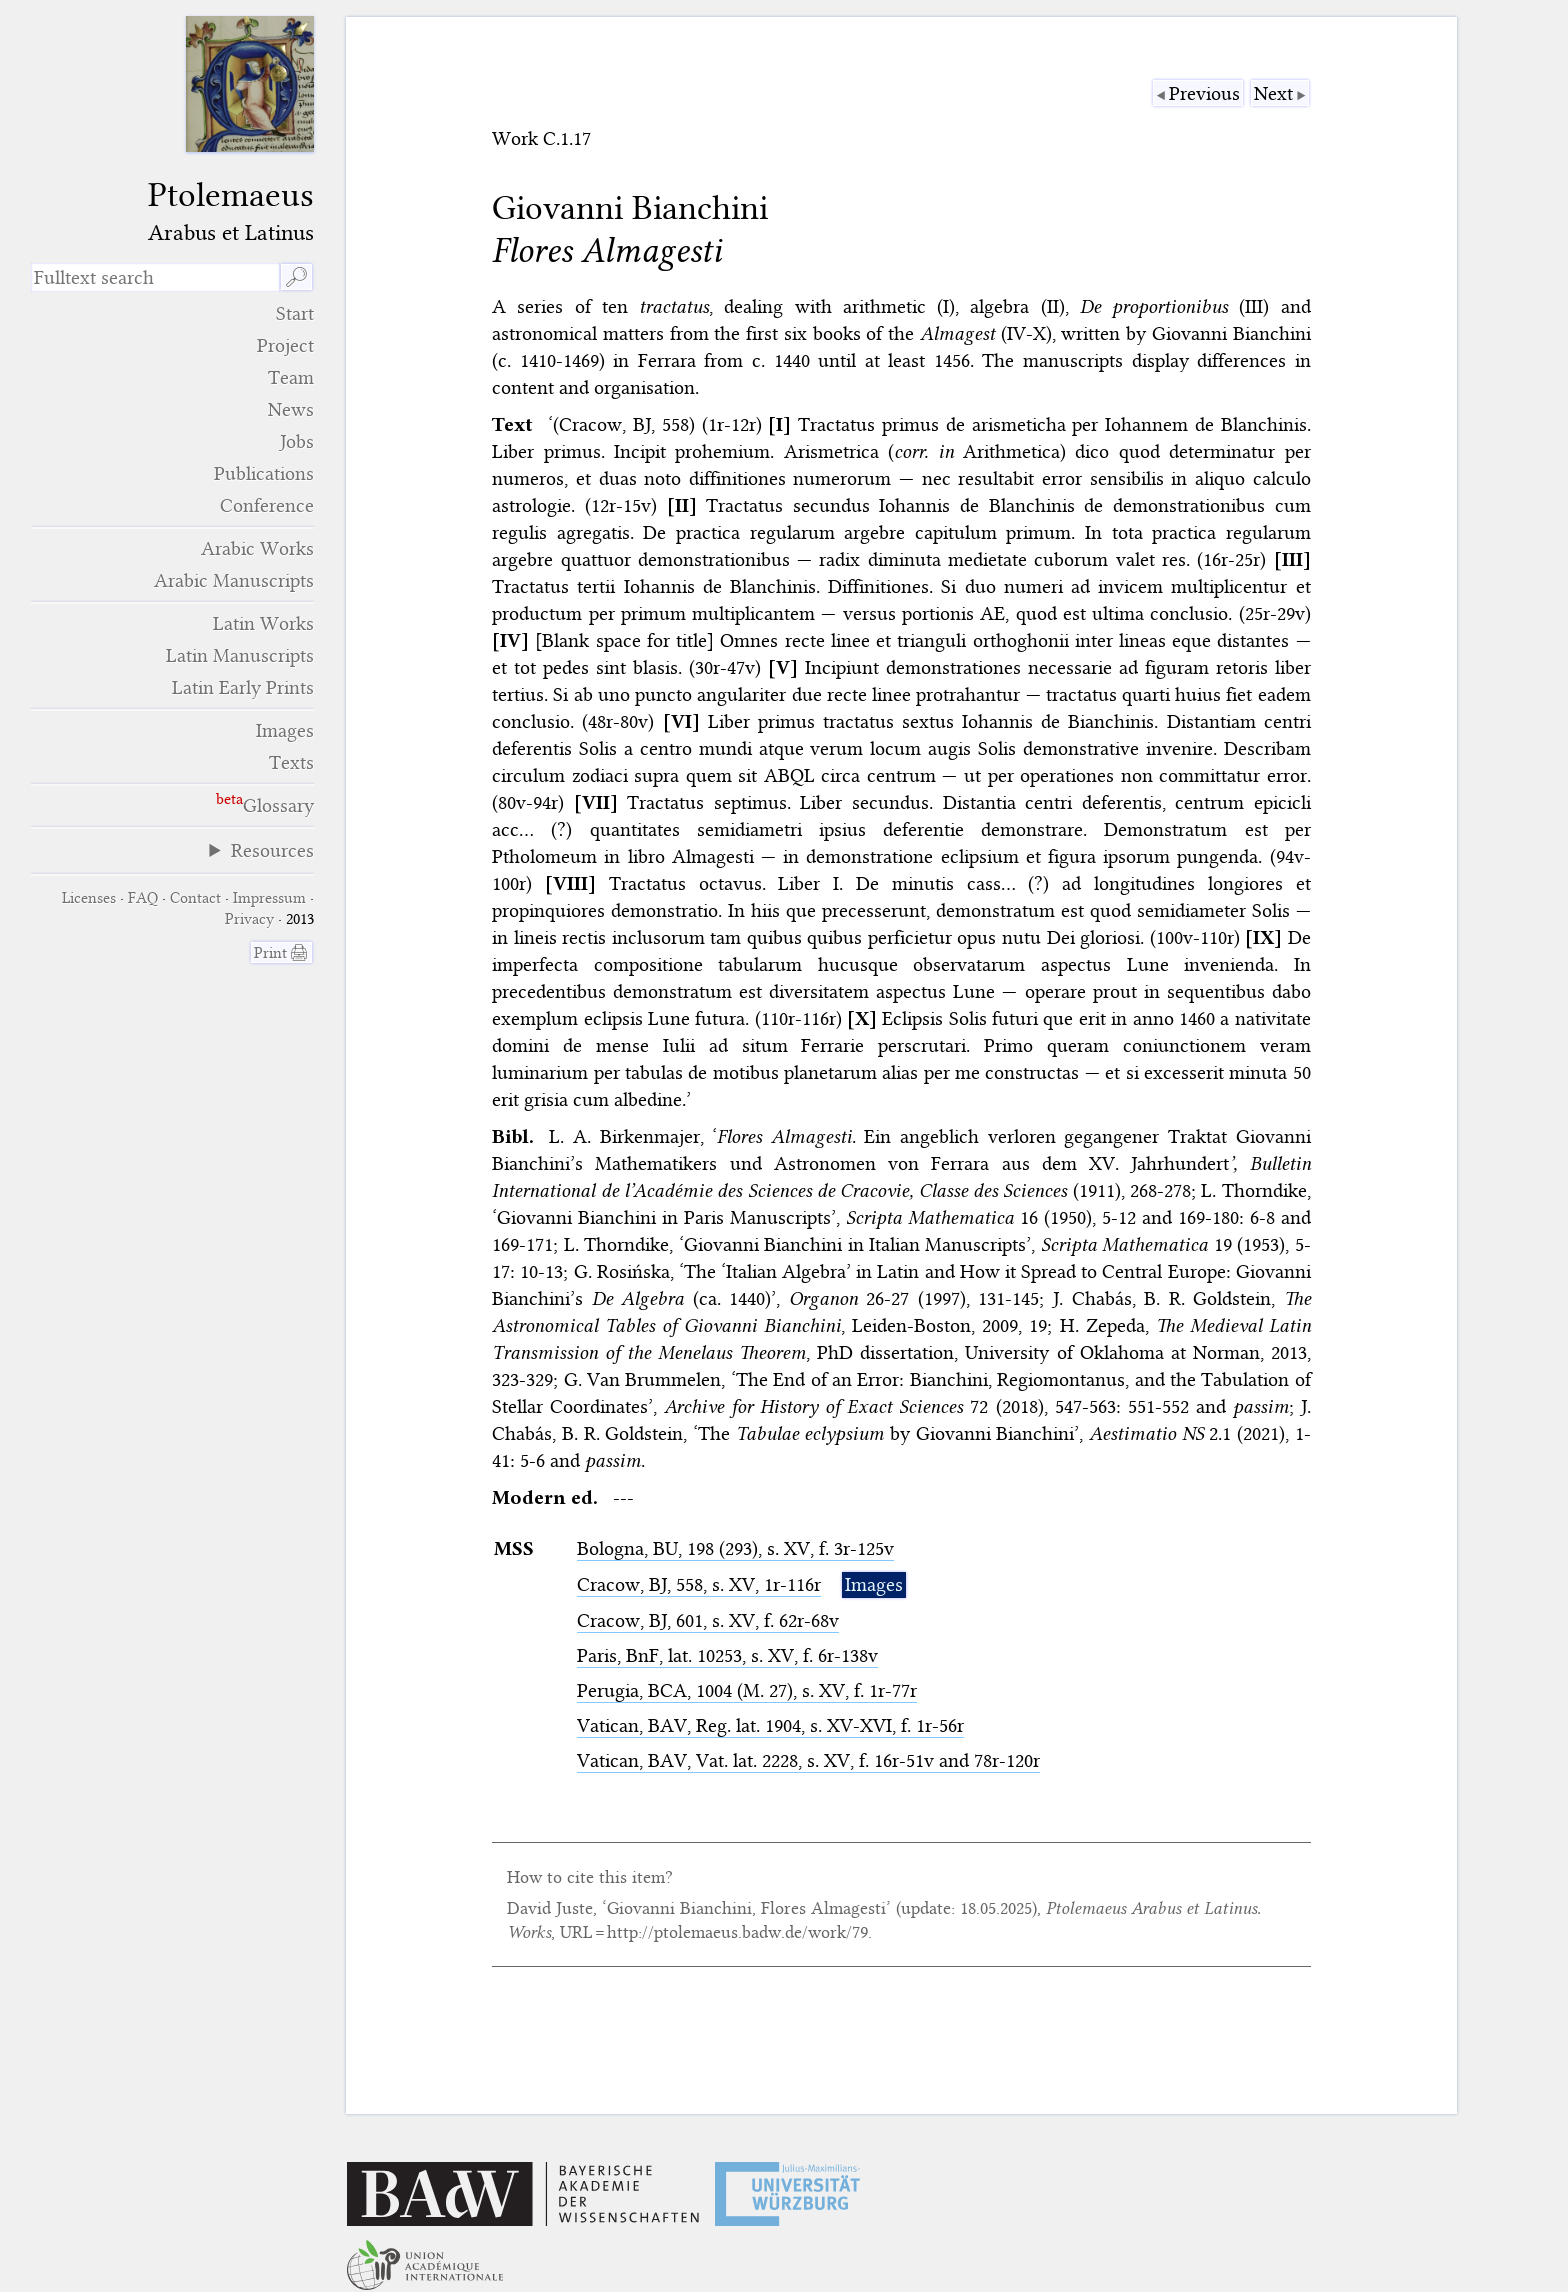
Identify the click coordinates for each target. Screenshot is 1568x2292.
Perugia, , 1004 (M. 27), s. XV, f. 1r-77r (747, 1690)
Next (1273, 93)
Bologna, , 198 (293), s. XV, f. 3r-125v (735, 1548)
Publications (264, 473)
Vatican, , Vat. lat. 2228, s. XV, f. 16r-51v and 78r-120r (808, 1760)
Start (295, 313)
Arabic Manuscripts (234, 580)
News (291, 409)
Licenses (89, 898)
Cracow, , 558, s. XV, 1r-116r (699, 1584)
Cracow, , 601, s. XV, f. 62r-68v (708, 1620)
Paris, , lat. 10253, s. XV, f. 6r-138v (727, 1655)
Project (285, 345)
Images (285, 730)
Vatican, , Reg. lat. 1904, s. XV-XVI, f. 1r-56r (770, 1725)
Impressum (269, 898)
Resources (272, 850)
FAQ (143, 898)
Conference (267, 505)
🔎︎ (296, 277)
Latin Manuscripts (240, 655)
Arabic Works (257, 548)
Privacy (249, 919)
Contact (195, 898)
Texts (291, 762)
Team (291, 377)
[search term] (155, 277)
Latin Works (263, 623)
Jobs (297, 441)
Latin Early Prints (243, 687)
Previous (1204, 93)
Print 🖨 (281, 953)
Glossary (278, 805)
